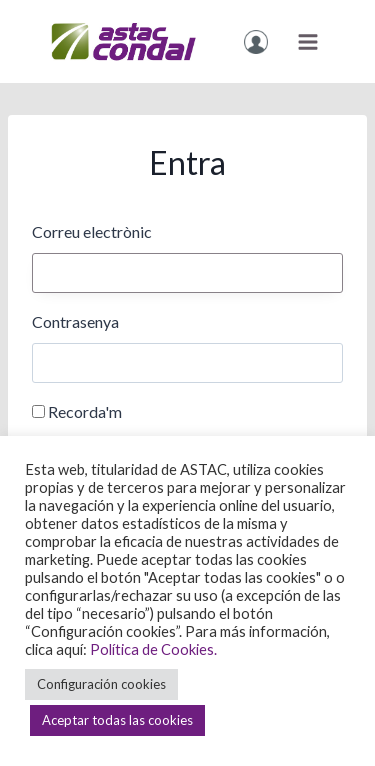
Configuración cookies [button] (101, 684)
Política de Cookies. (153, 649)
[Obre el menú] (307, 41)
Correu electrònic (92, 231)
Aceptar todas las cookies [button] (117, 720)
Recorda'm (85, 411)
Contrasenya (75, 321)
